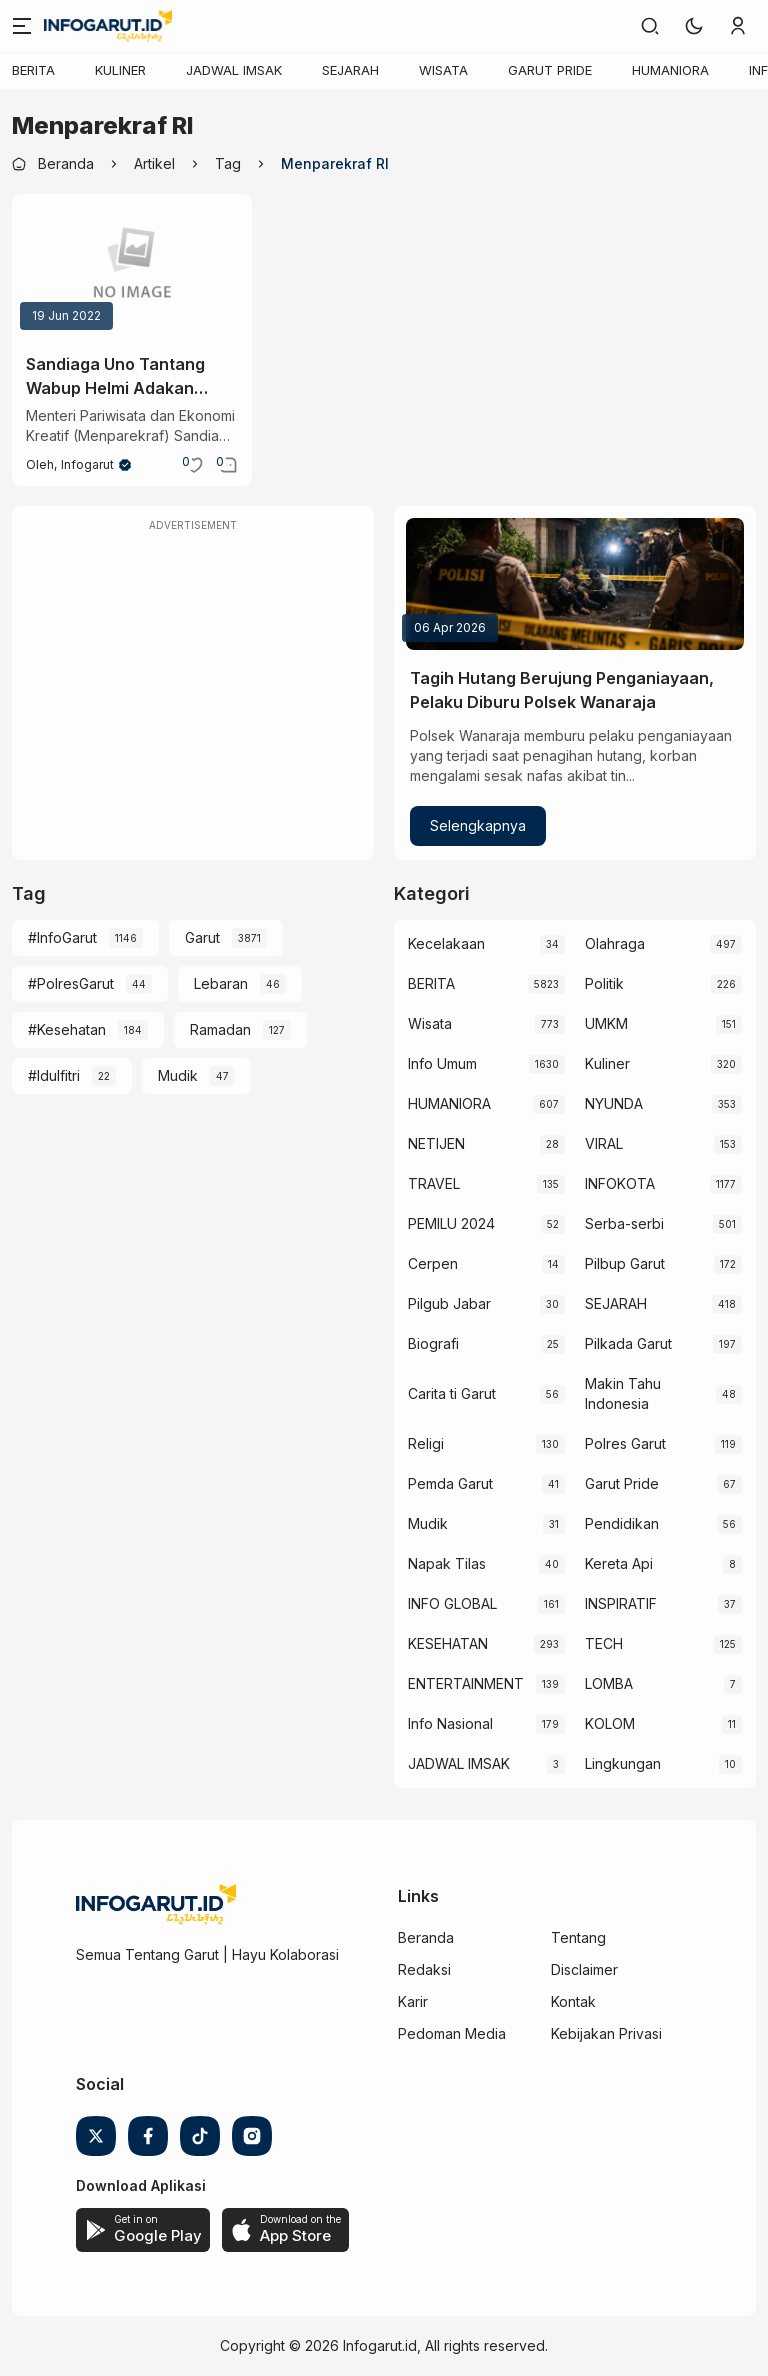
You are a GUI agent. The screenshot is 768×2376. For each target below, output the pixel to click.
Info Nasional (450, 1723)
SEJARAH (350, 70)
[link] (650, 26)
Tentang (578, 1937)
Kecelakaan (446, 943)
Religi (426, 1443)
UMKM (606, 1023)
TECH (604, 1643)
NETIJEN (436, 1143)
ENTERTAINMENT (466, 1683)
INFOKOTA (620, 1183)
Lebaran (221, 983)
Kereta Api (619, 1563)
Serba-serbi (624, 1223)
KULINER (120, 70)
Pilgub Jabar (449, 1303)
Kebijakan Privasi (606, 2033)
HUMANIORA (670, 70)
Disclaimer (584, 1969)
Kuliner (607, 1063)
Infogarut (87, 464)
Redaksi (424, 1969)
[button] (694, 26)
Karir (413, 2001)
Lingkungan (623, 1763)
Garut (202, 937)
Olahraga (615, 943)
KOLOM (610, 1723)
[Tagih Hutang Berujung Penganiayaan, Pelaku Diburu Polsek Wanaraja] (575, 584)
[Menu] (22, 26)
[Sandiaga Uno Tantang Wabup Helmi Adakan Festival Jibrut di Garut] (132, 266)
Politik (604, 983)
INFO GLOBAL (452, 1603)
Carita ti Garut (452, 1393)
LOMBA (609, 1683)
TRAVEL (434, 1183)
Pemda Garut (450, 1483)
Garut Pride (622, 1483)
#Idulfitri (54, 1075)
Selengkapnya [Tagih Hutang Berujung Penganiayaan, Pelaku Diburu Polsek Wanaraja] (478, 825)
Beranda (426, 1937)
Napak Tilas (447, 1563)
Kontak (573, 2001)
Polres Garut (625, 1443)
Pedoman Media (452, 2033)
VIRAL (604, 1143)
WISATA (443, 70)
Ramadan (220, 1029)
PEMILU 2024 (451, 1223)
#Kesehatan (67, 1029)
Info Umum (442, 1063)
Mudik (178, 1075)
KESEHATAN (448, 1643)
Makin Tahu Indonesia (623, 1393)
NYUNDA (614, 1103)
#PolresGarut (71, 983)
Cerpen (433, 1263)
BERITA (33, 70)
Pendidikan (622, 1523)
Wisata (430, 1023)
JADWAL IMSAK (234, 70)
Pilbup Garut (625, 1263)
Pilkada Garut (628, 1343)
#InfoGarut (62, 937)
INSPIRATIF (621, 1603)
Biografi (433, 1343)
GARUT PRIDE (550, 70)
